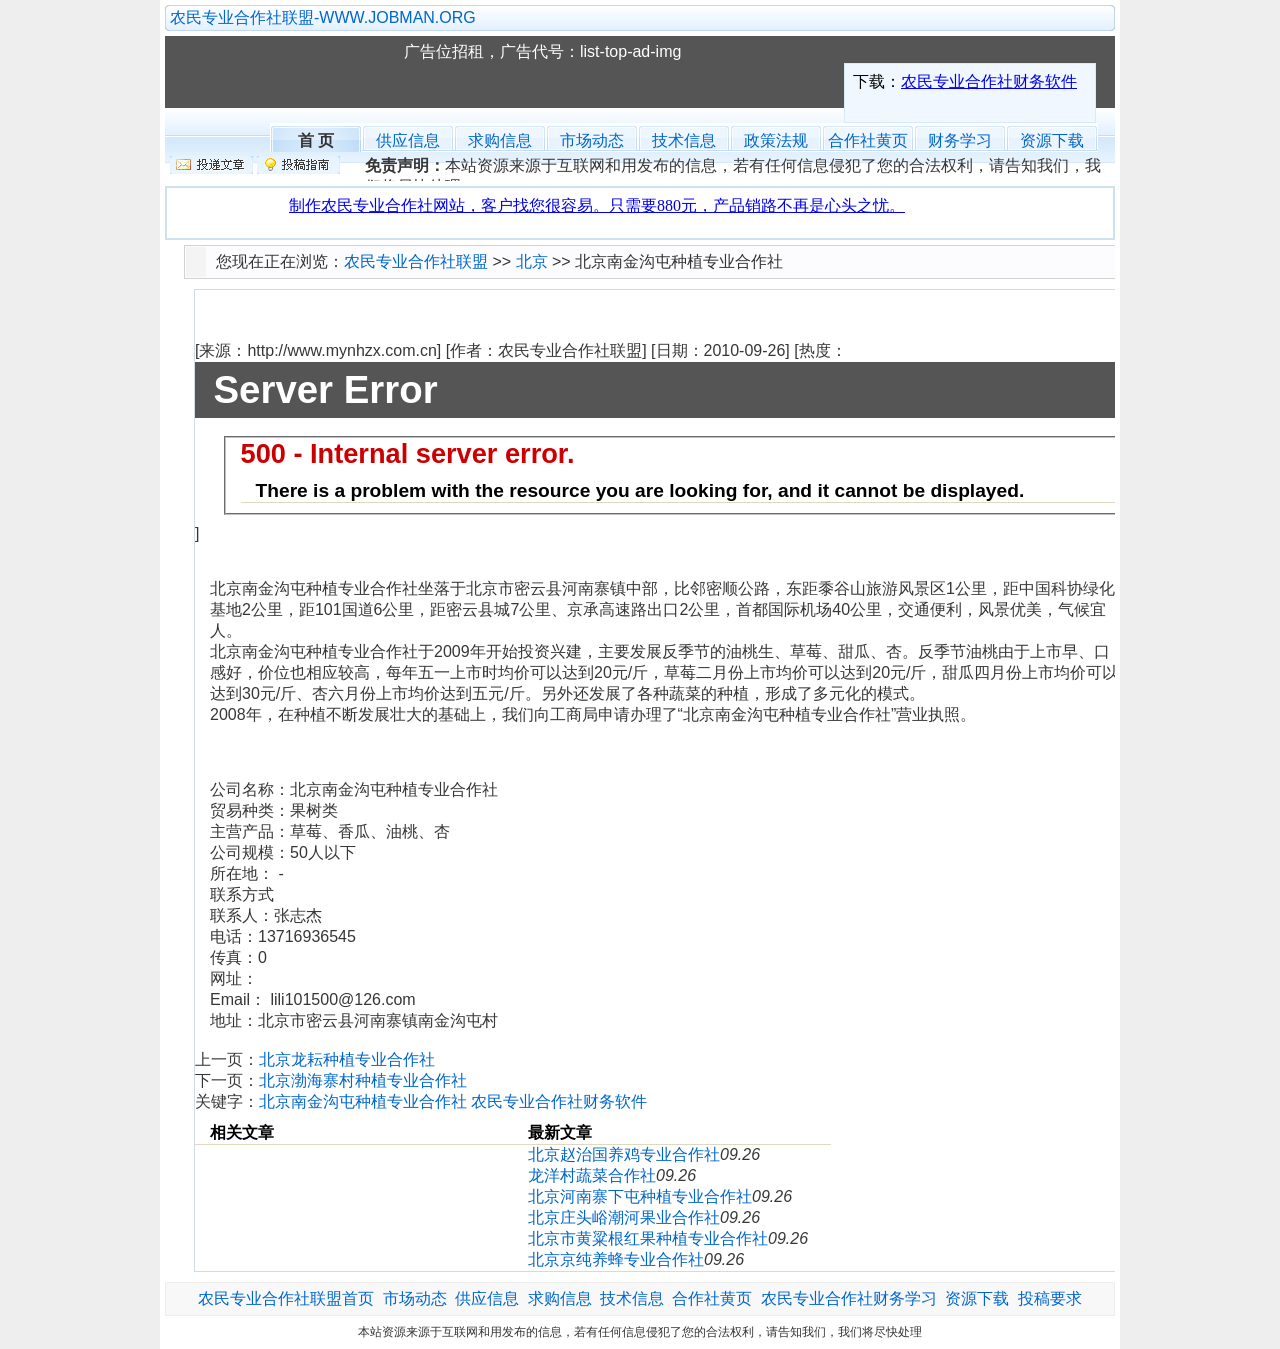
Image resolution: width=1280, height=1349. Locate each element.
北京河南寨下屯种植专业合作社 (640, 1196)
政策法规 (776, 140)
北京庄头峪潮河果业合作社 (624, 1217)
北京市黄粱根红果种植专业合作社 (648, 1238)
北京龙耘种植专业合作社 (347, 1059)
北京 (532, 261)
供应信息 (408, 140)
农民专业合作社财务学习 (849, 1298)
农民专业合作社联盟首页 (286, 1298)
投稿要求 (1050, 1298)
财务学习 (960, 140)
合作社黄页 (868, 140)
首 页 (316, 138)
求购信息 (500, 140)
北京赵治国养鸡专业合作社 (624, 1154)
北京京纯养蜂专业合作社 (616, 1259)
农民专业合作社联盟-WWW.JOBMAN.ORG (323, 17)
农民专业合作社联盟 (294, 72)
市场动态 (592, 140)
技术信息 (684, 140)
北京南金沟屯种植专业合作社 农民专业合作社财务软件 (453, 1101)
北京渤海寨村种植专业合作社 (363, 1080)
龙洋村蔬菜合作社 (592, 1175)
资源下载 (1052, 140)
